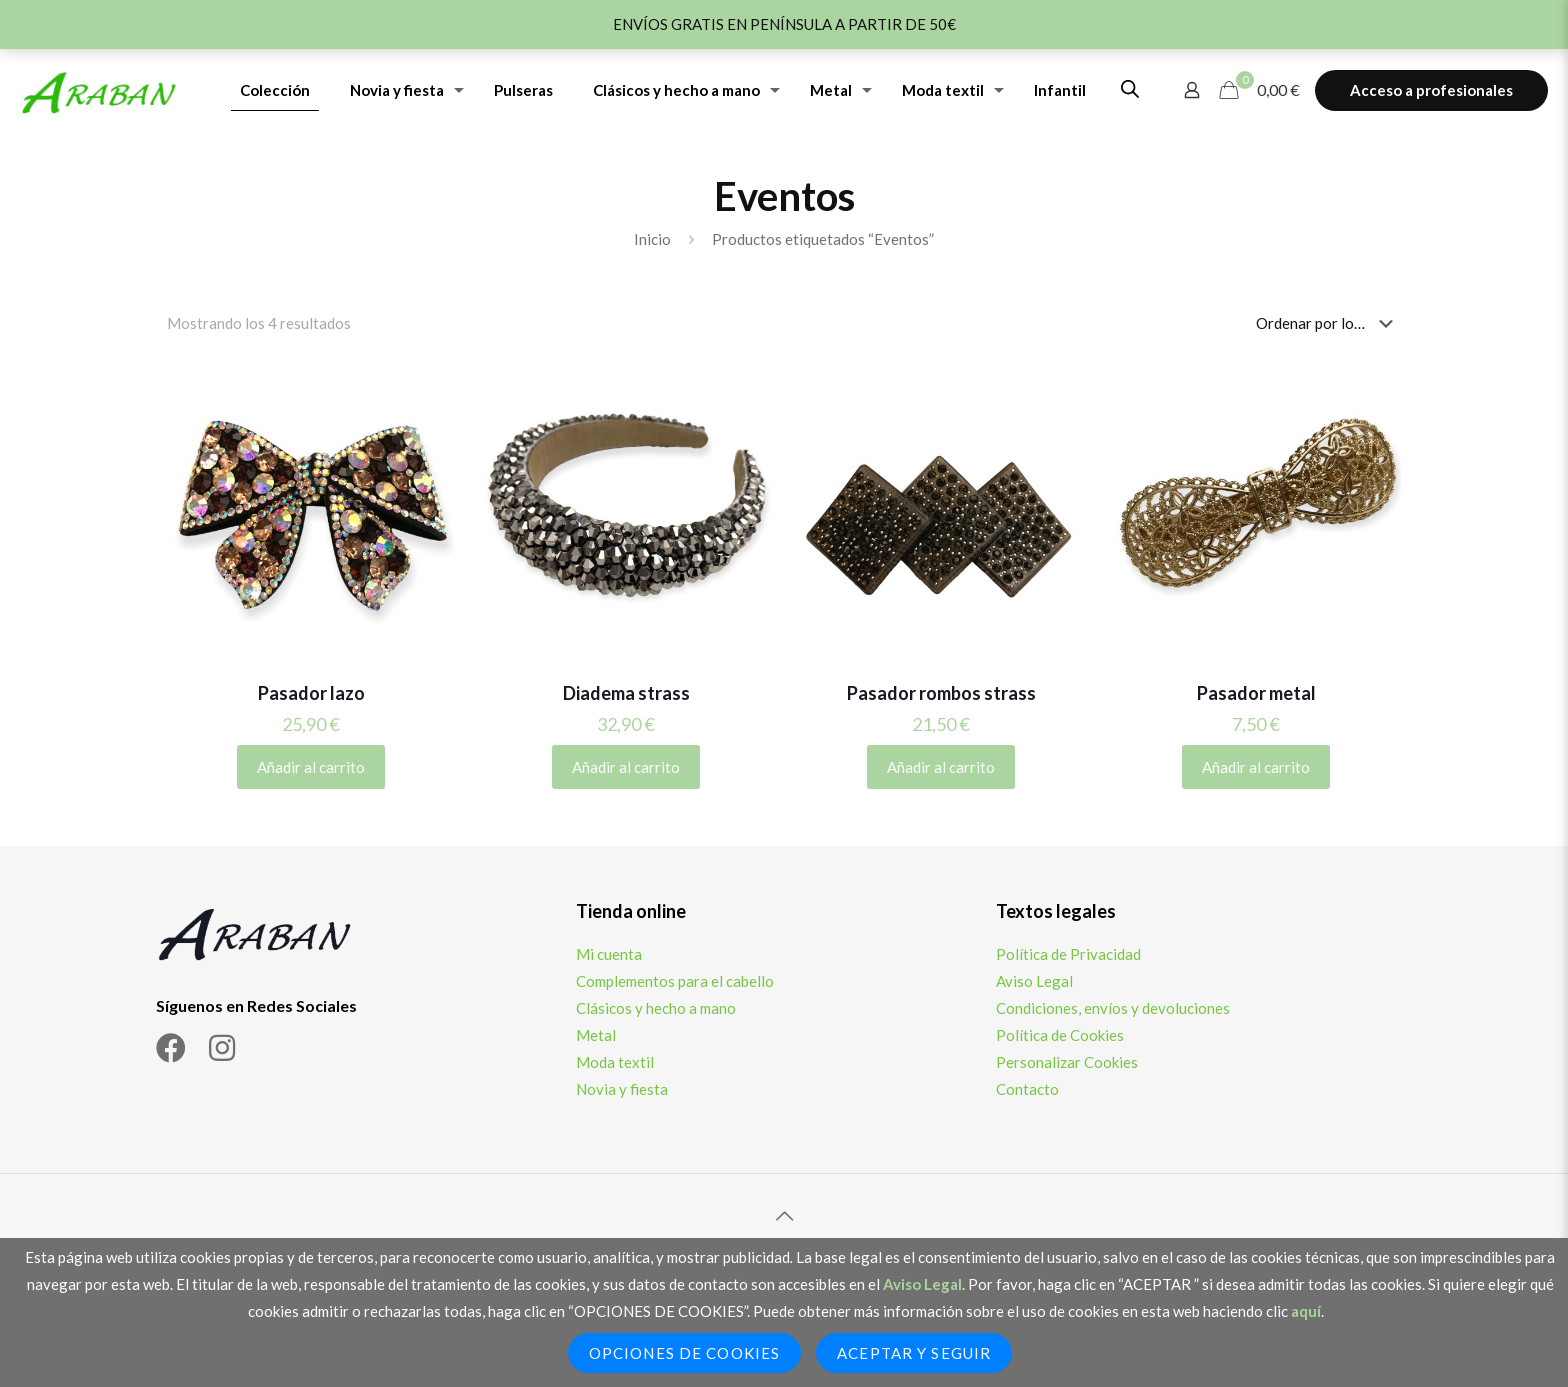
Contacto (1027, 1089)
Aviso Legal (1034, 981)
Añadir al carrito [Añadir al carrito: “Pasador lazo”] (311, 767)
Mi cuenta (609, 954)
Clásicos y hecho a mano (656, 1008)
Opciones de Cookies (684, 1353)
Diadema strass (626, 693)
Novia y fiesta (622, 1089)
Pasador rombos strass (941, 693)
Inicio (652, 239)
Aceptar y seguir (914, 1353)
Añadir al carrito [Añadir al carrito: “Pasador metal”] (1256, 767)
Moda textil (615, 1062)
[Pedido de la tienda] (1328, 323)
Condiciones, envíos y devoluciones (1113, 1008)
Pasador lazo (311, 693)
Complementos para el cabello (675, 981)
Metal (596, 1035)
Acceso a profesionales (1431, 90)
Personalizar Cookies (1067, 1062)
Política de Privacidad (1068, 954)
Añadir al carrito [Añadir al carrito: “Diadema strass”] (626, 767)
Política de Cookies (1060, 1035)
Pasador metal (1256, 693)
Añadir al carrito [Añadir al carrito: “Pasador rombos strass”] (941, 767)
